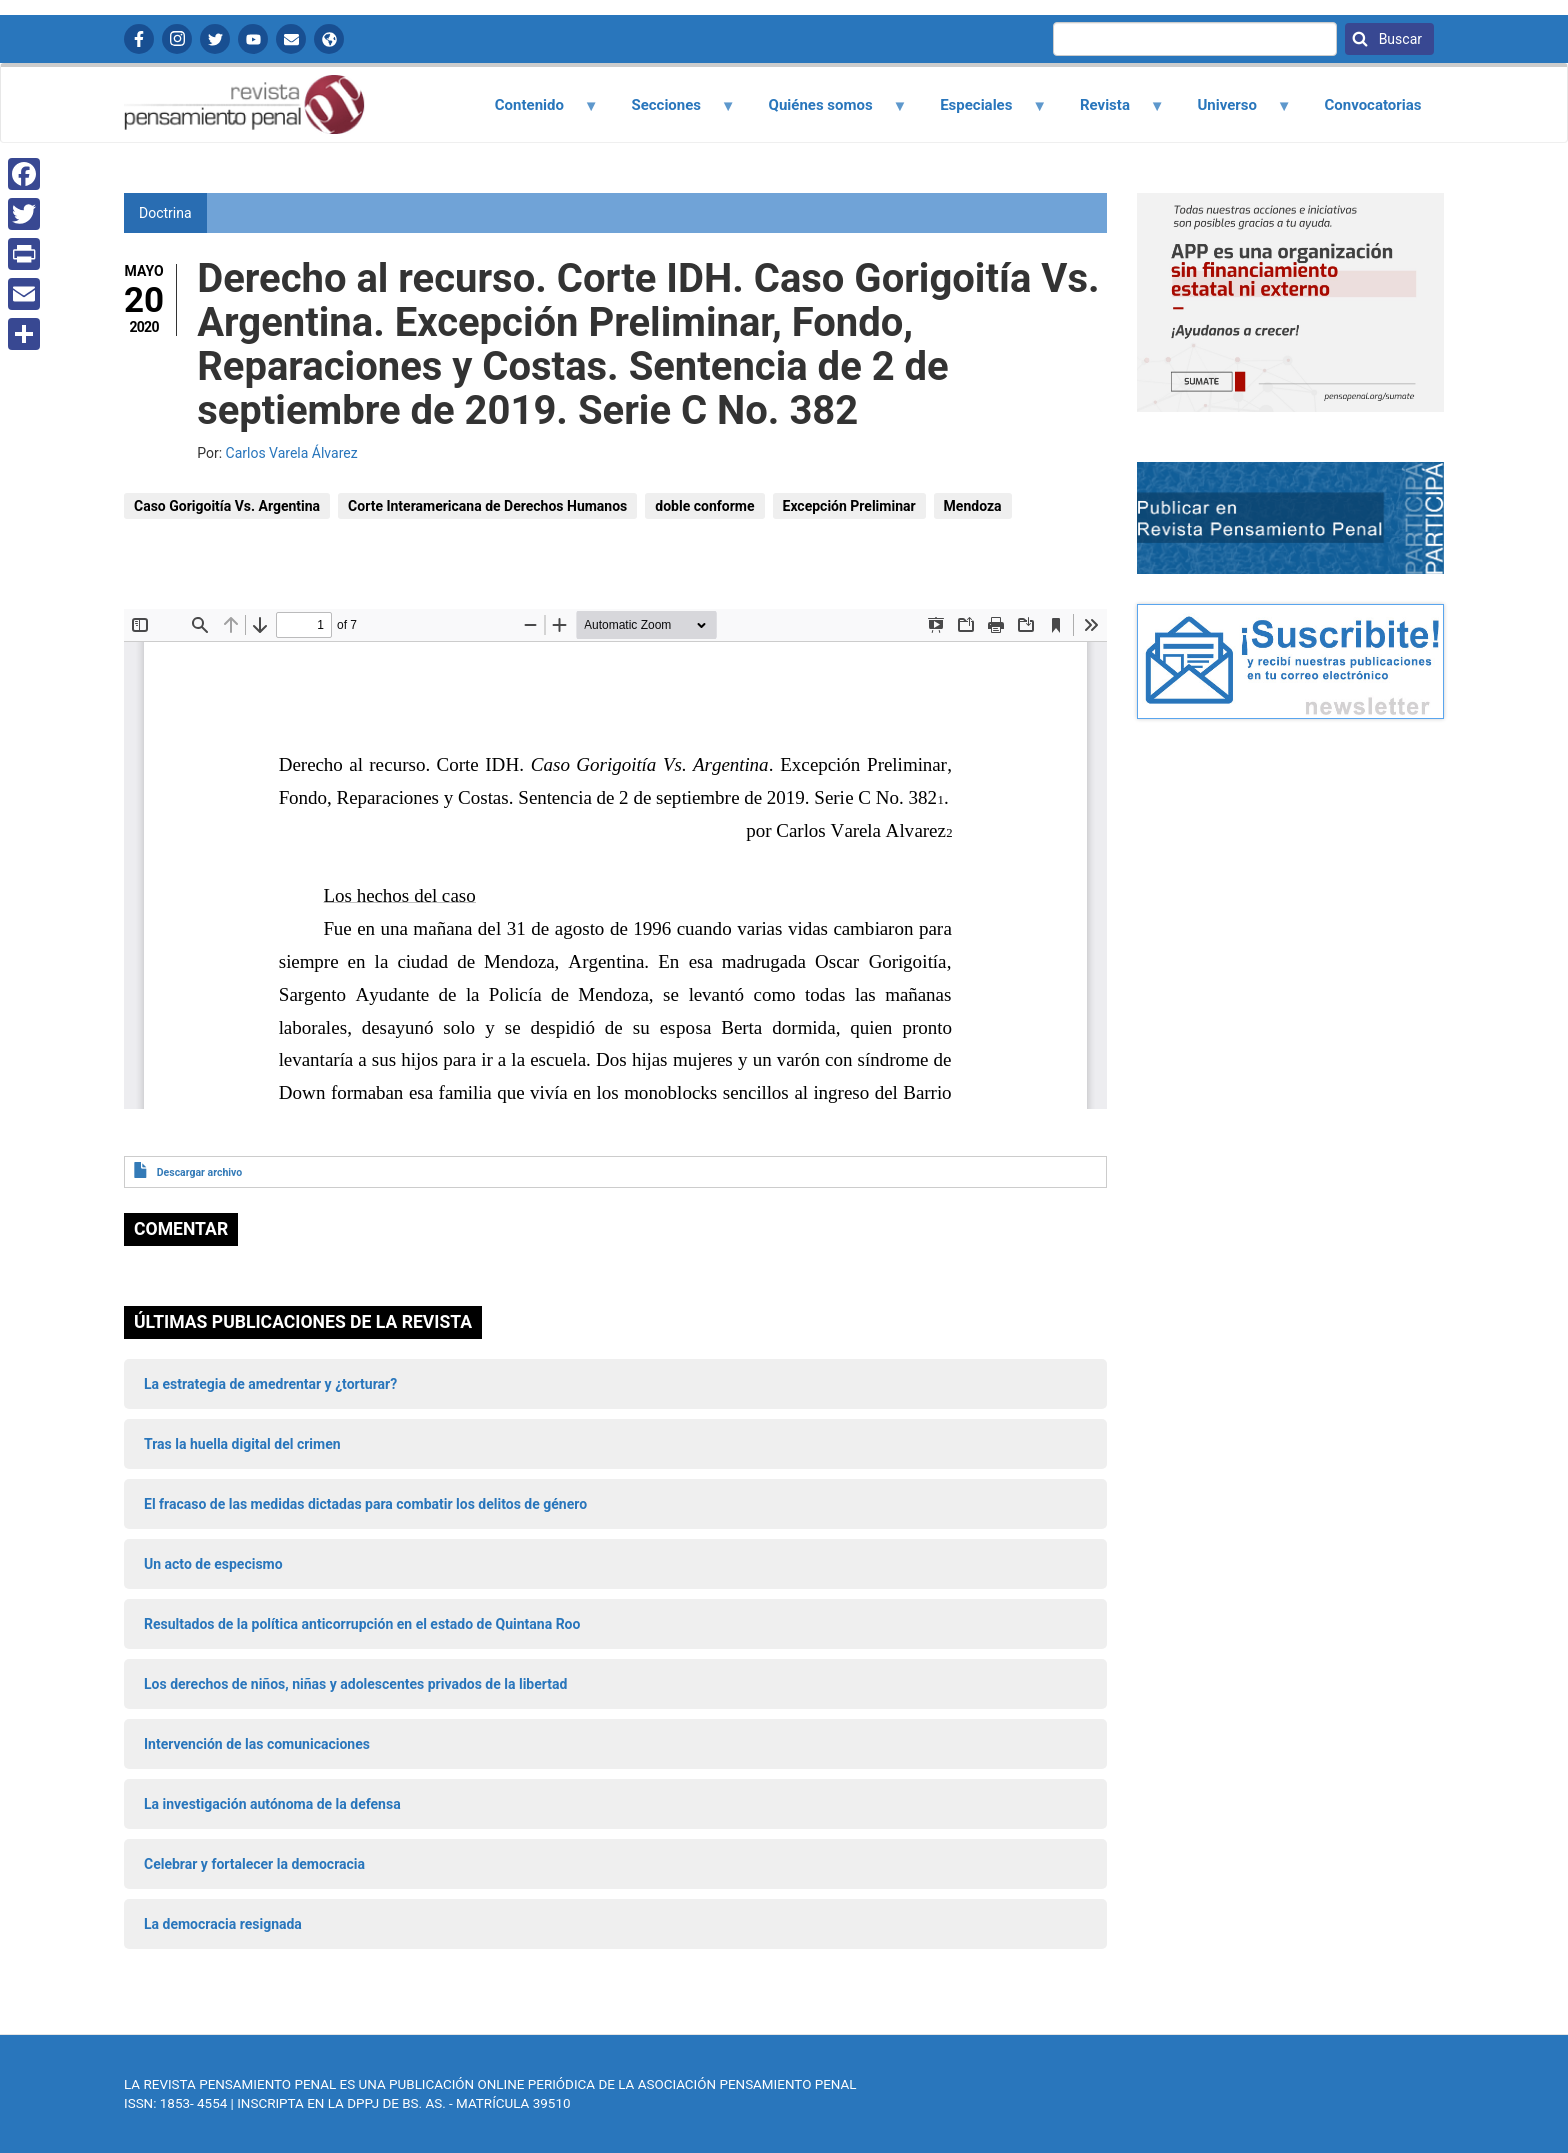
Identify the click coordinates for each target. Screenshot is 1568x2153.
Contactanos (291, 39)
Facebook (139, 39)
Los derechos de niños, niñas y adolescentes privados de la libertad (355, 1684)
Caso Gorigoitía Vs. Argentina (227, 506)
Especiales (982, 112)
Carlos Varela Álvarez (292, 453)
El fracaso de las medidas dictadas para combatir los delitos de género (365, 1504)
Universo (1233, 112)
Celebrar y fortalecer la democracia (254, 1864)
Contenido (534, 112)
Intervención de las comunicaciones (257, 1744)
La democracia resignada (223, 1924)
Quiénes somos (826, 112)
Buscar (1398, 39)
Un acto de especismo (213, 1564)
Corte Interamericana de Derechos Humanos (487, 506)
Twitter (215, 39)
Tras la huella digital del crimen (242, 1444)
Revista (1110, 112)
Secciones (672, 112)
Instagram (177, 39)
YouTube (253, 39)
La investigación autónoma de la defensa (272, 1804)
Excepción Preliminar (849, 506)
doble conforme (704, 506)
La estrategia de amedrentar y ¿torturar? (270, 1384)
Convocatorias (1372, 105)
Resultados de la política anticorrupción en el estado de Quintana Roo (362, 1624)
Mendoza (973, 506)
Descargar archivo (199, 1172)
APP (329, 39)
